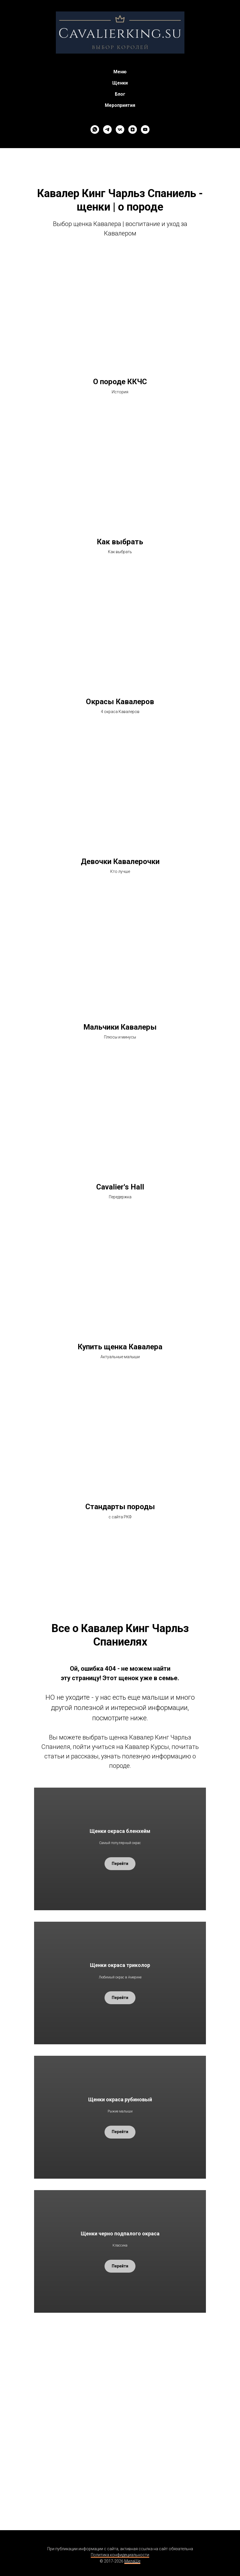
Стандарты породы (120, 1506)
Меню (120, 71)
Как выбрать (120, 541)
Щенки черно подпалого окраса (120, 2234)
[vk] (120, 129)
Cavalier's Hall (120, 1187)
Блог (120, 94)
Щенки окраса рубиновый (120, 2099)
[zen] (132, 129)
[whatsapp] (95, 129)
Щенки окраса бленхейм (120, 1831)
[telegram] (107, 129)
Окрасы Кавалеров (120, 701)
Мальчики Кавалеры (120, 1027)
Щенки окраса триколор (120, 1965)
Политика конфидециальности (120, 2555)
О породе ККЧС (120, 381)
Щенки (120, 83)
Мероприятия (120, 105)
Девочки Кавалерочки (120, 861)
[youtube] (145, 129)
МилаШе (132, 2561)
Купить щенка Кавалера (120, 1346)
